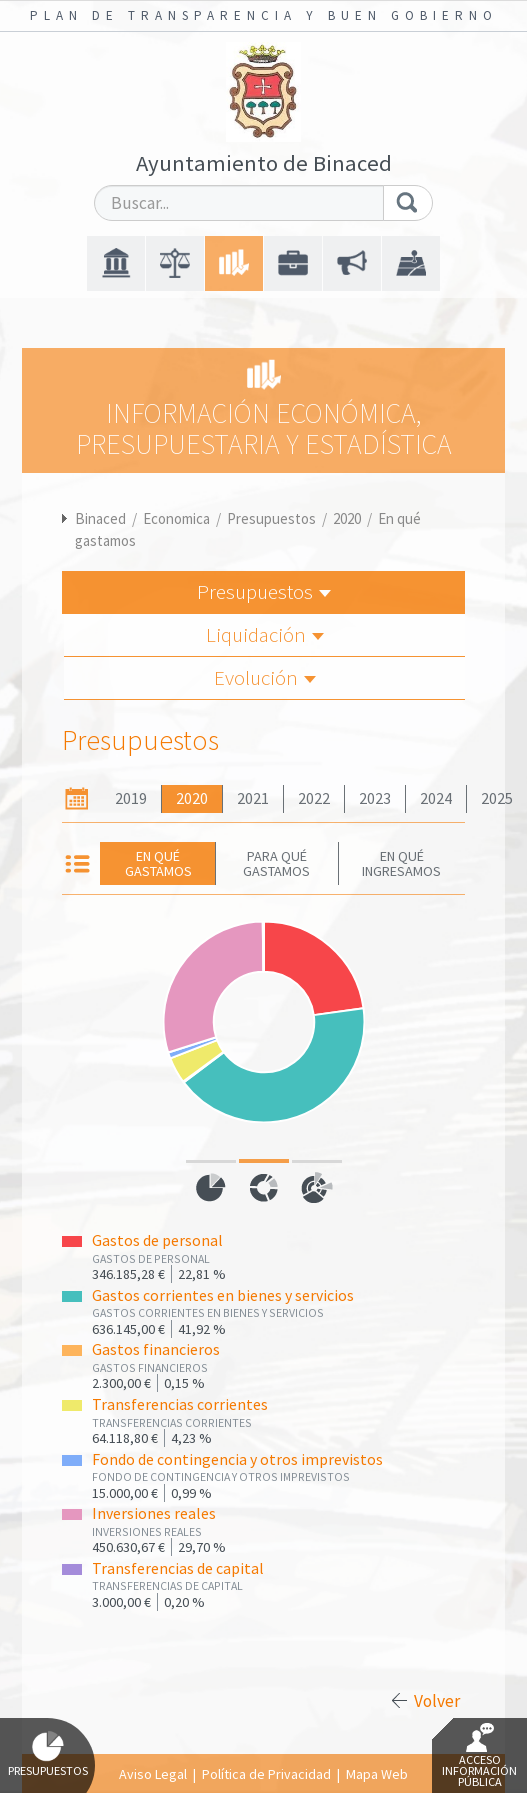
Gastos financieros (156, 1349)
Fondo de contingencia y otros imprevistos (237, 1459)
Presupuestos (271, 518)
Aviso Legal (153, 1774)
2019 (131, 798)
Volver (437, 1701)
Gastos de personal (157, 1240)
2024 (436, 798)
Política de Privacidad (266, 1774)
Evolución (265, 677)
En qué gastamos (158, 863)
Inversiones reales (154, 1513)
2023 (375, 798)
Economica (176, 518)
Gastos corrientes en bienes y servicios (223, 1295)
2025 (497, 798)
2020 (347, 518)
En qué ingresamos (401, 863)
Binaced (100, 518)
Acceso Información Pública (479, 1756)
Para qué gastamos (276, 863)
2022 (314, 798)
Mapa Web (377, 1774)
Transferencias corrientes (180, 1404)
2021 (253, 798)
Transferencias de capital (178, 1568)
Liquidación (265, 634)
